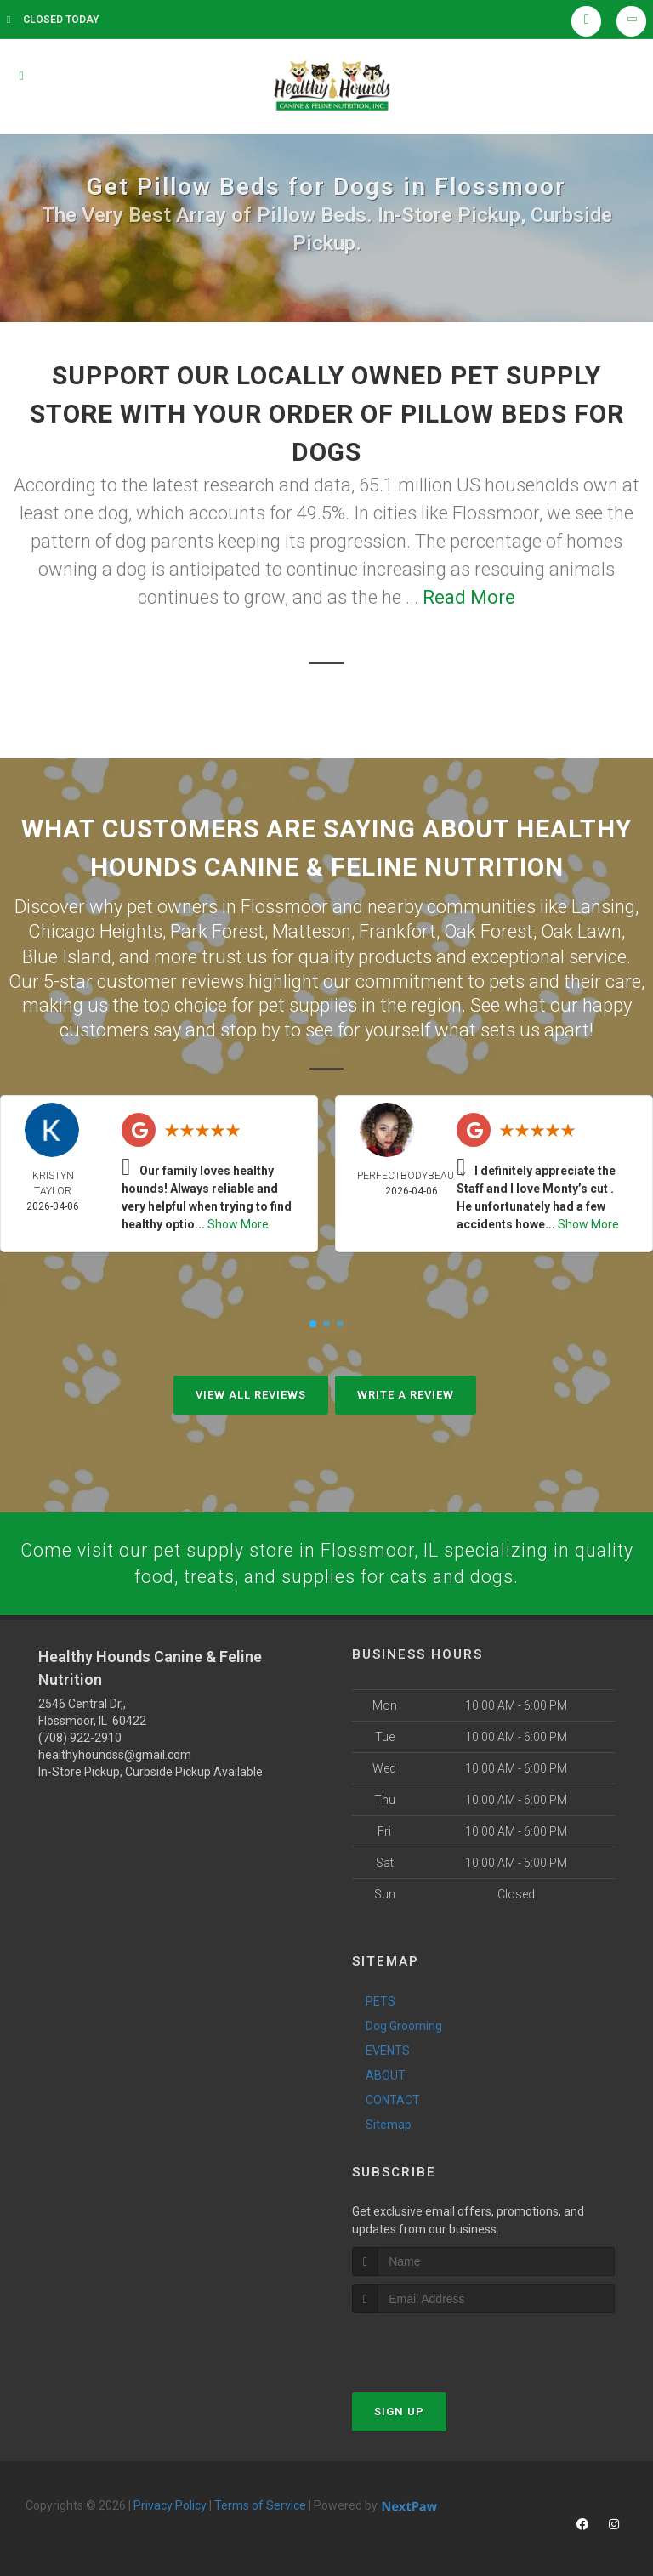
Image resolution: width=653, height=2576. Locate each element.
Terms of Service (260, 2504)
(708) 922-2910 (80, 1736)
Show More (238, 1221)
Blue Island (66, 954)
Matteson (311, 929)
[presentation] (442, 2343)
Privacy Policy (170, 2504)
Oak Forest (488, 929)
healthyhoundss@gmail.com (114, 1753)
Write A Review (405, 1392)
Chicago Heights (95, 929)
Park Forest (217, 929)
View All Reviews (251, 1392)
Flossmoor (284, 905)
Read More (469, 597)
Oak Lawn (581, 929)
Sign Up (399, 2409)
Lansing (603, 905)
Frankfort (397, 929)
